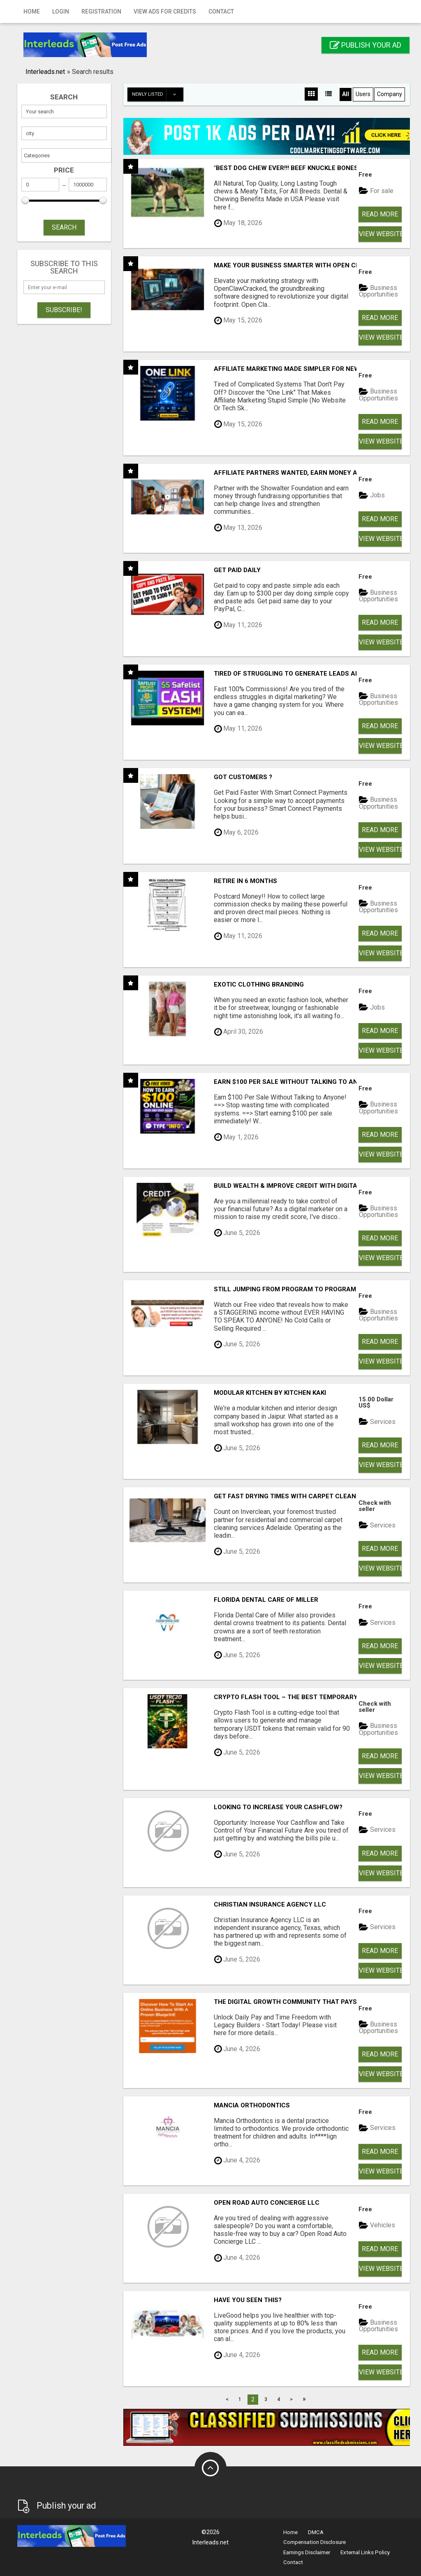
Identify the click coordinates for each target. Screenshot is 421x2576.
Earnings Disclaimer (306, 2552)
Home (31, 11)
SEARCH (64, 227)
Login (60, 11)
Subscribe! (64, 310)
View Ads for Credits (165, 11)
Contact (221, 11)
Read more (380, 214)
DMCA (316, 2532)
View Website (380, 234)
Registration (101, 11)
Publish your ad (365, 45)
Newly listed (157, 94)
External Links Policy (365, 2552)
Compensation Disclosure (314, 2542)
